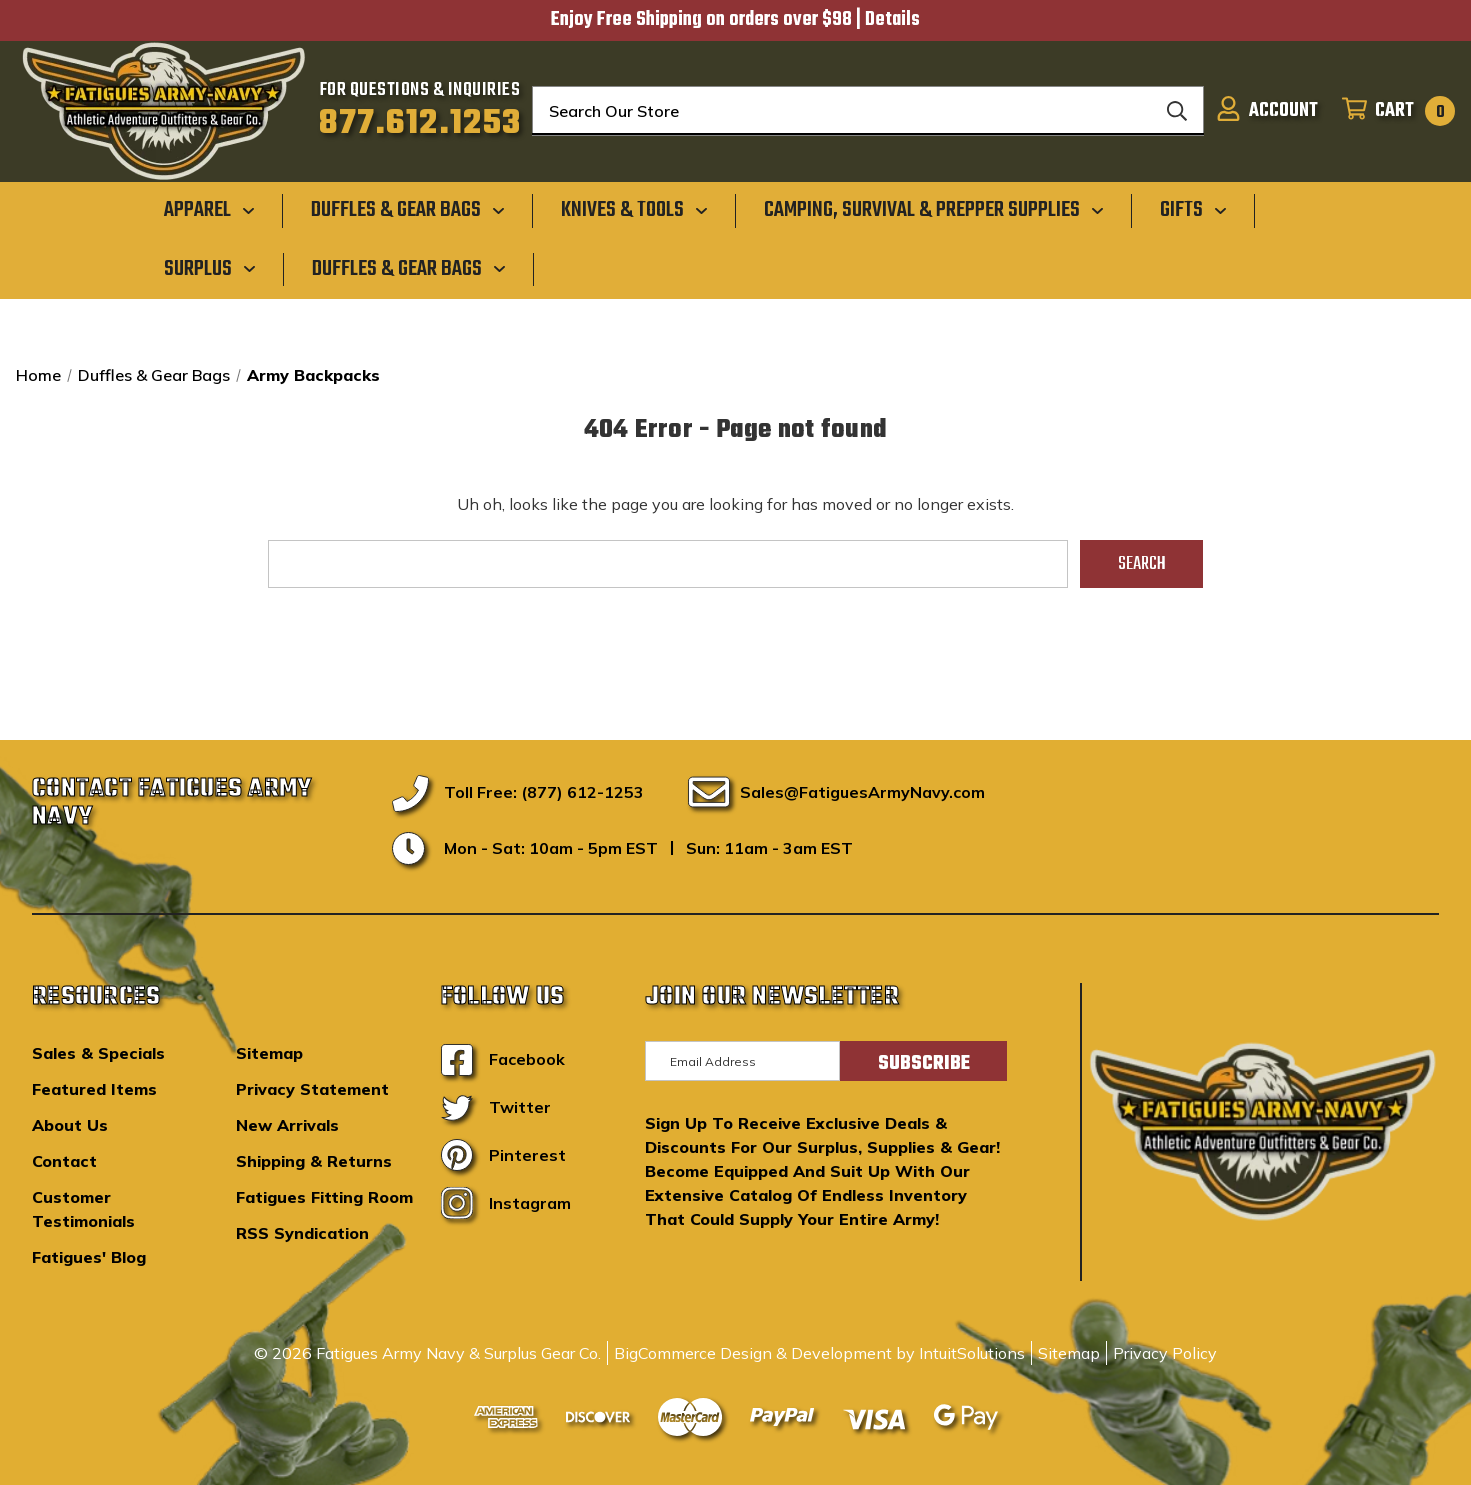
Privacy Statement (312, 1089)
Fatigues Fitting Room (324, 1197)
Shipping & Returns (314, 1161)
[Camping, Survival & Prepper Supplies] (934, 210)
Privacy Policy (1165, 1353)
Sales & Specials (98, 1053)
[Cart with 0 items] (1392, 111)
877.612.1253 (420, 124)
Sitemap (269, 1053)
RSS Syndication (302, 1233)
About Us (70, 1125)
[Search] (1177, 111)
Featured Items (94, 1089)
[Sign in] (1267, 111)
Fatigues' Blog (89, 1257)
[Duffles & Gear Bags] (408, 210)
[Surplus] (210, 268)
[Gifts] (1193, 210)
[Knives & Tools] (634, 210)
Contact (64, 1161)
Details (892, 20)
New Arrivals (287, 1125)
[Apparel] (209, 210)
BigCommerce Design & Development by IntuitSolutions (819, 1353)
